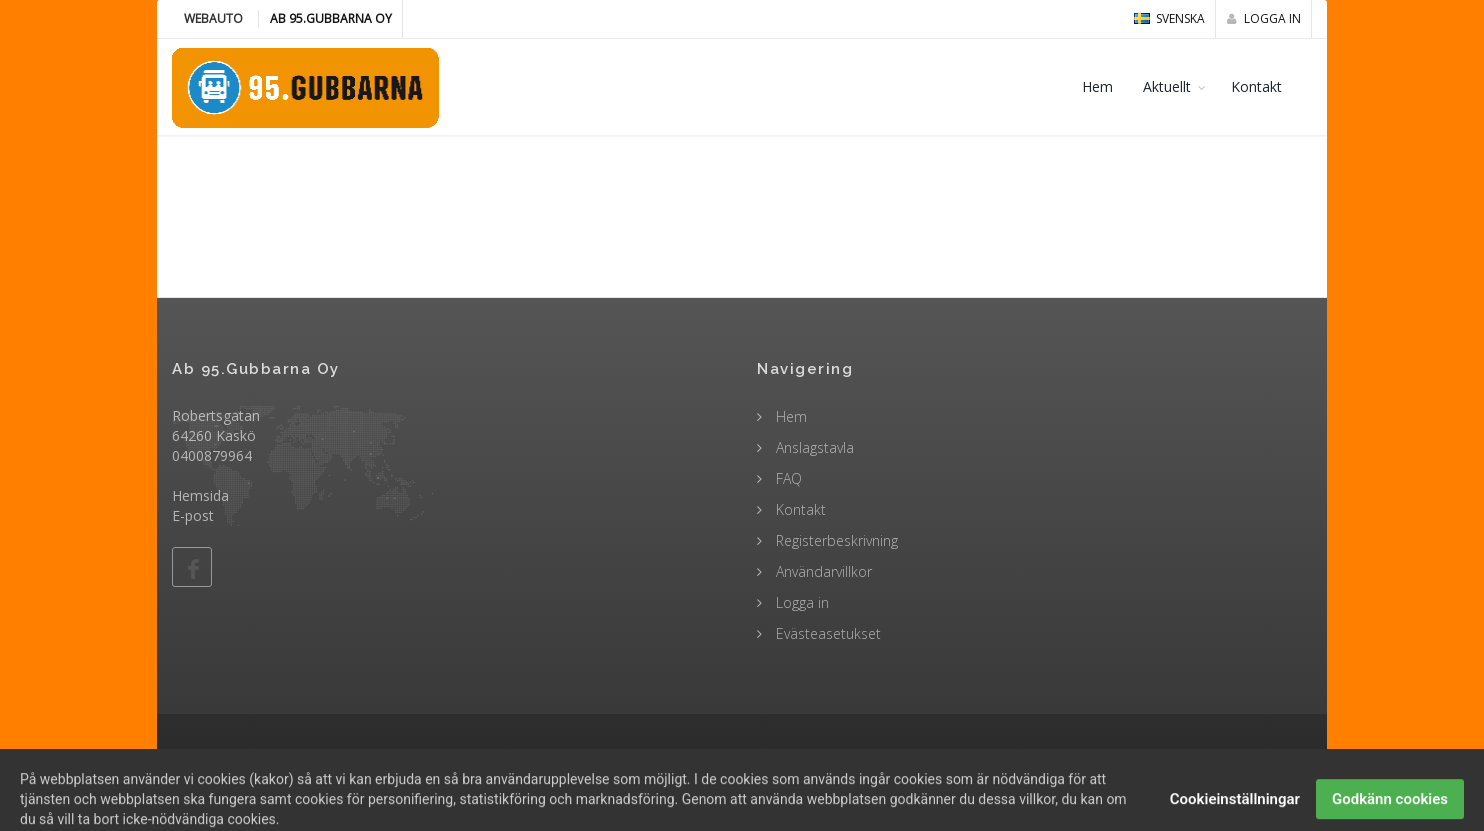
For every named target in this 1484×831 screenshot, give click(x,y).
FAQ (787, 478)
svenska (1169, 18)
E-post (193, 515)
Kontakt (1256, 86)
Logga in (1264, 18)
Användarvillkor (822, 571)
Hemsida (200, 495)
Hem (1097, 86)
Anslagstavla (813, 447)
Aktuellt (1167, 86)
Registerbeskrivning (835, 540)
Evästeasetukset (826, 633)
